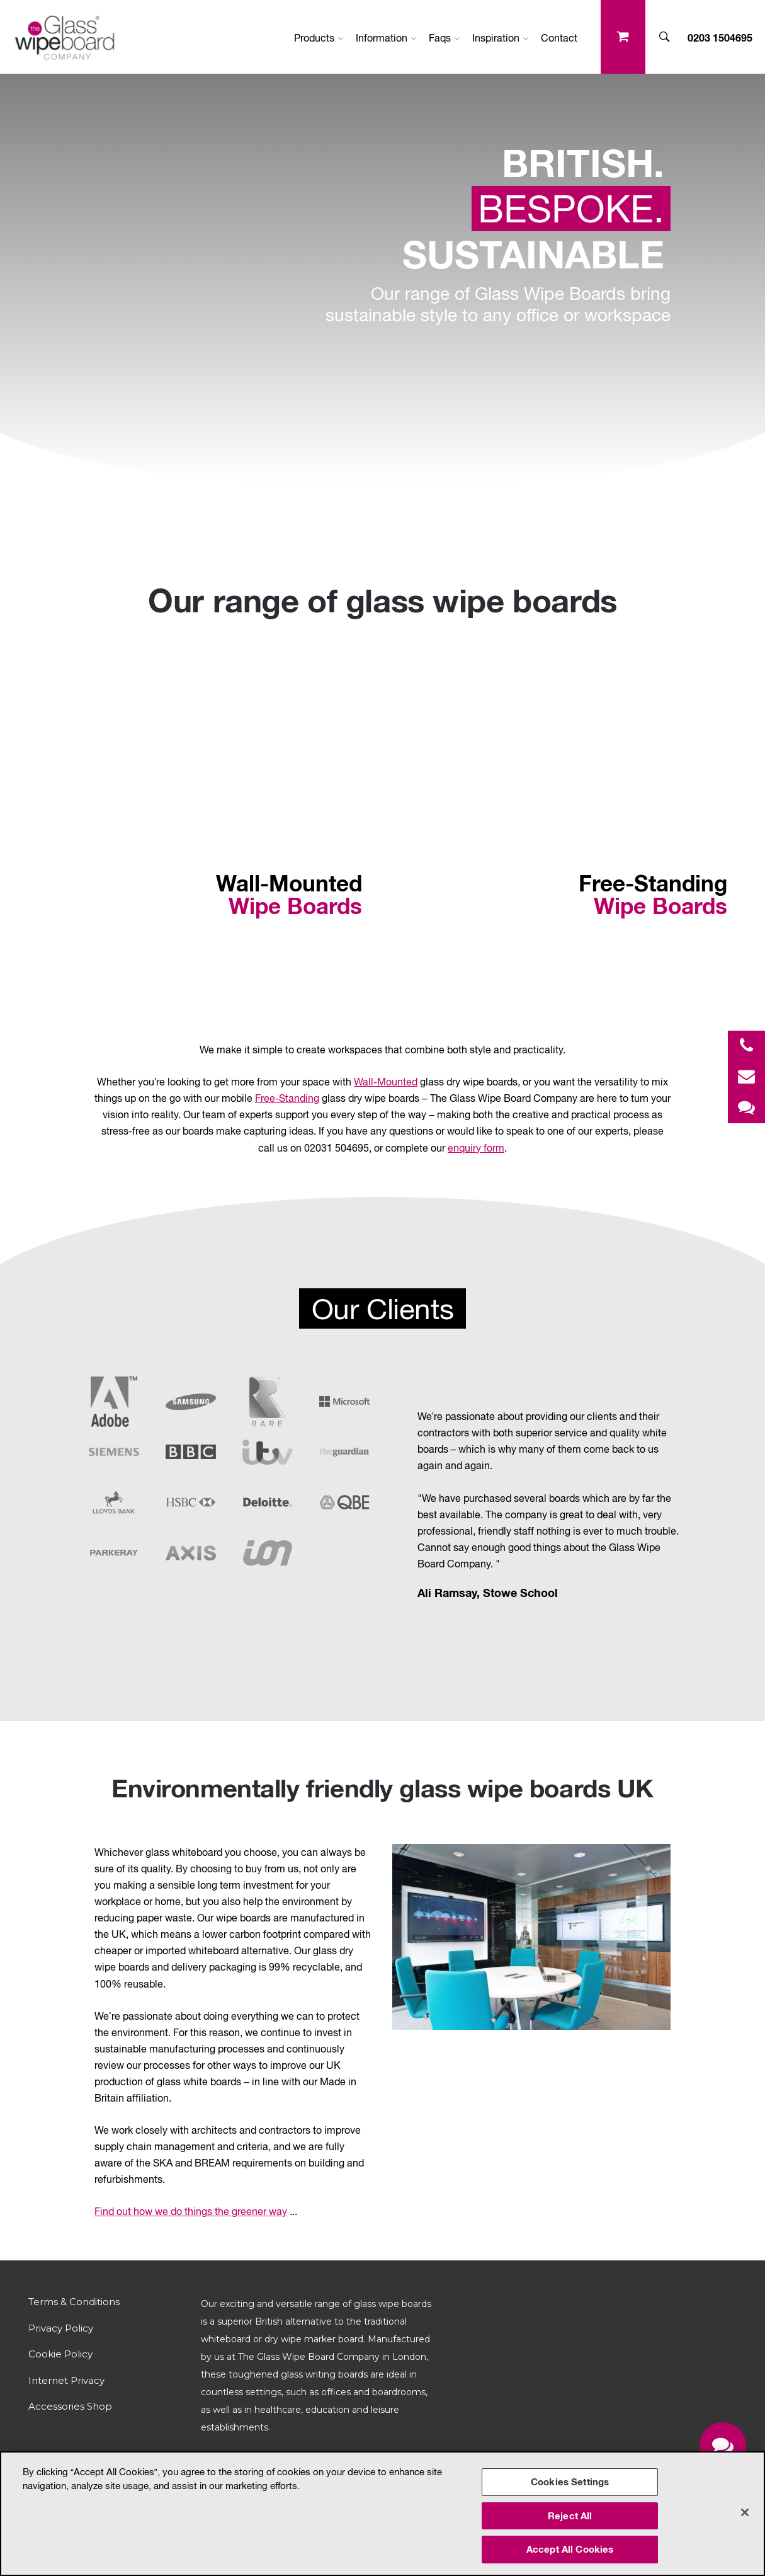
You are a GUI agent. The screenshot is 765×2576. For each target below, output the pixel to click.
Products (318, 37)
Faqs (444, 37)
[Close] (745, 2512)
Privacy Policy (60, 2328)
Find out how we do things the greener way (190, 2211)
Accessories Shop (70, 2406)
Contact (559, 37)
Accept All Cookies (570, 2549)
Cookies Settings (570, 2481)
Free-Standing (287, 1098)
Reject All (570, 2515)
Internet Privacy (66, 2380)
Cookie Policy (60, 2354)
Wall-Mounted (385, 1081)
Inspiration (500, 37)
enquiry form (476, 1147)
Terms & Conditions (74, 2302)
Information (386, 37)
